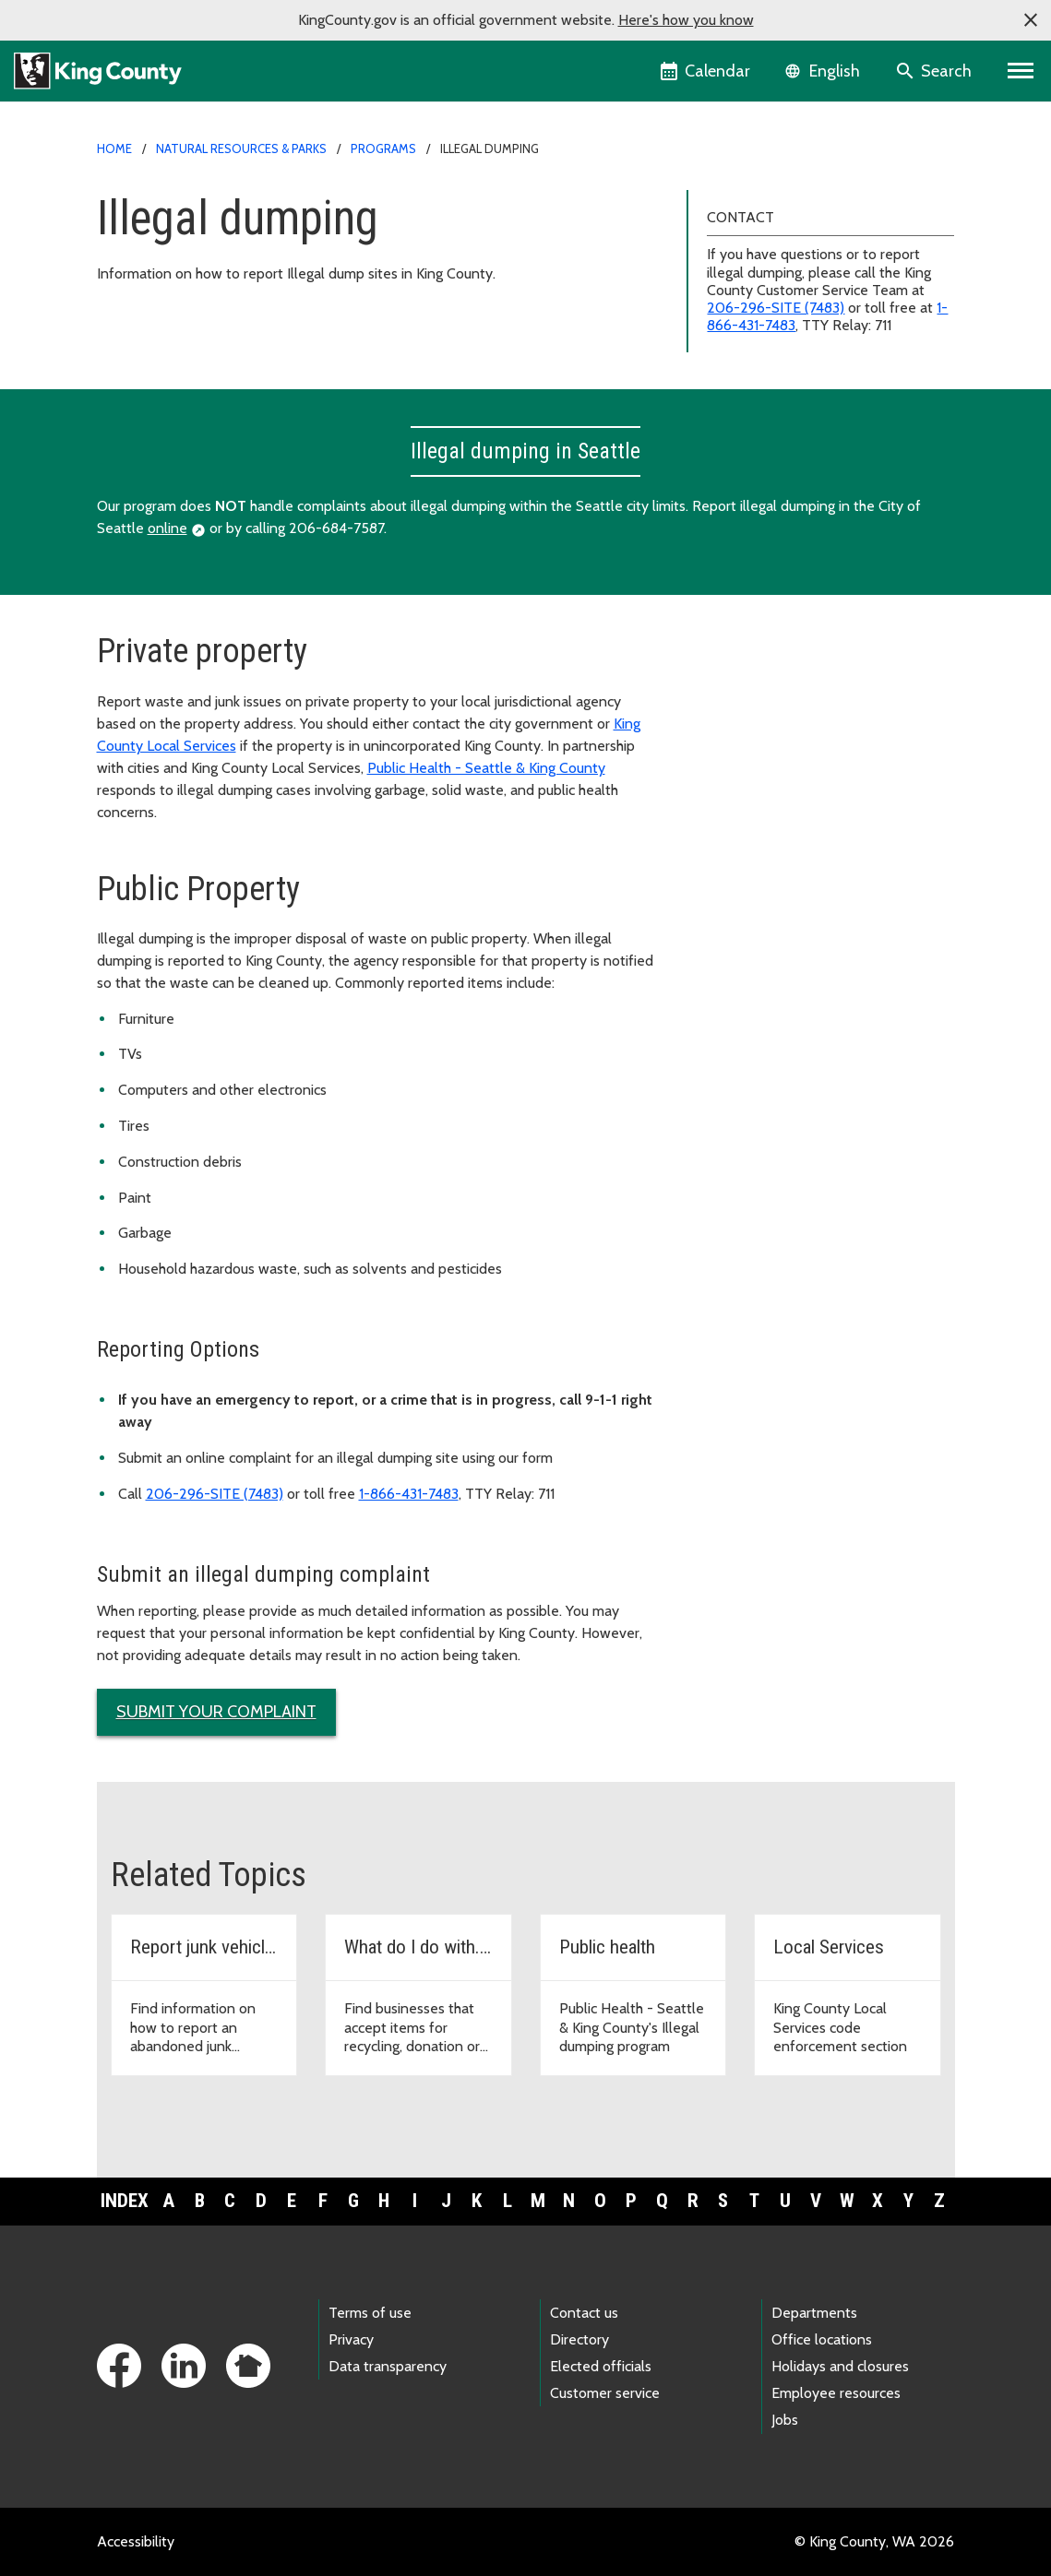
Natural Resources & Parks (241, 148)
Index (125, 2201)
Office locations (821, 2339)
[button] (1030, 20)
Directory (579, 2339)
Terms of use (370, 2312)
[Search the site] (935, 71)
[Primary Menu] (1021, 71)
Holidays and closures (840, 2366)
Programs (383, 148)
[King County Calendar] (706, 71)
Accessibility (135, 2541)
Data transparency (387, 2366)
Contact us (584, 2312)
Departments (814, 2312)
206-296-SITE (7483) (775, 307)
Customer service (605, 2393)
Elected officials (600, 2366)
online (167, 528)
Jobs (784, 2419)
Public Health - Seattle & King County (486, 768)
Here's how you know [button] (686, 20)
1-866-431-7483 (409, 1493)
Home (114, 148)
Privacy (351, 2339)
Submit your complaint (216, 1712)
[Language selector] (824, 71)
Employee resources (836, 2393)
